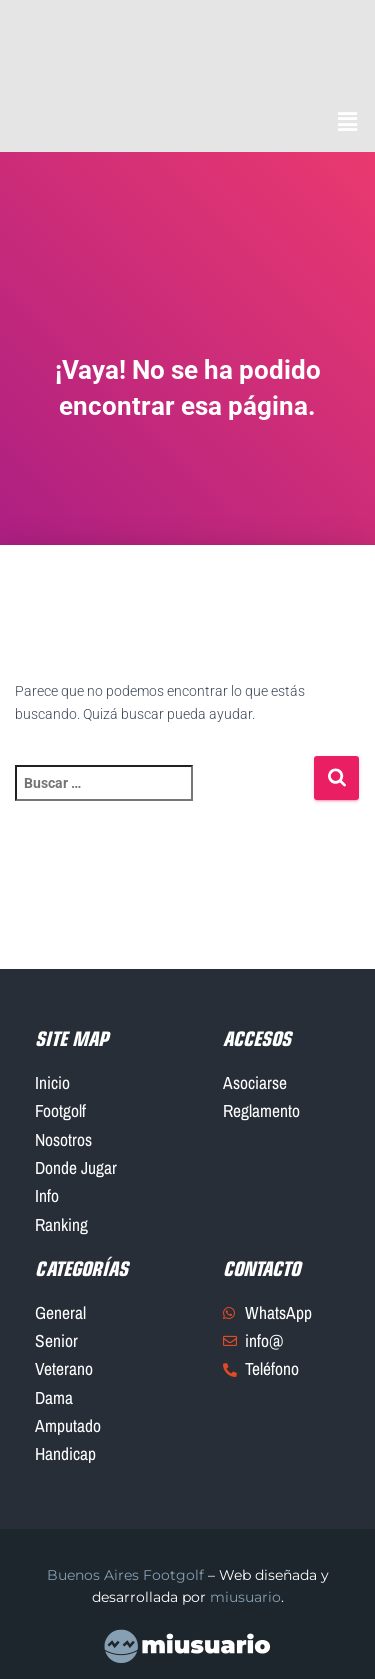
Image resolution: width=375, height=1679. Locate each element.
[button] (348, 123)
